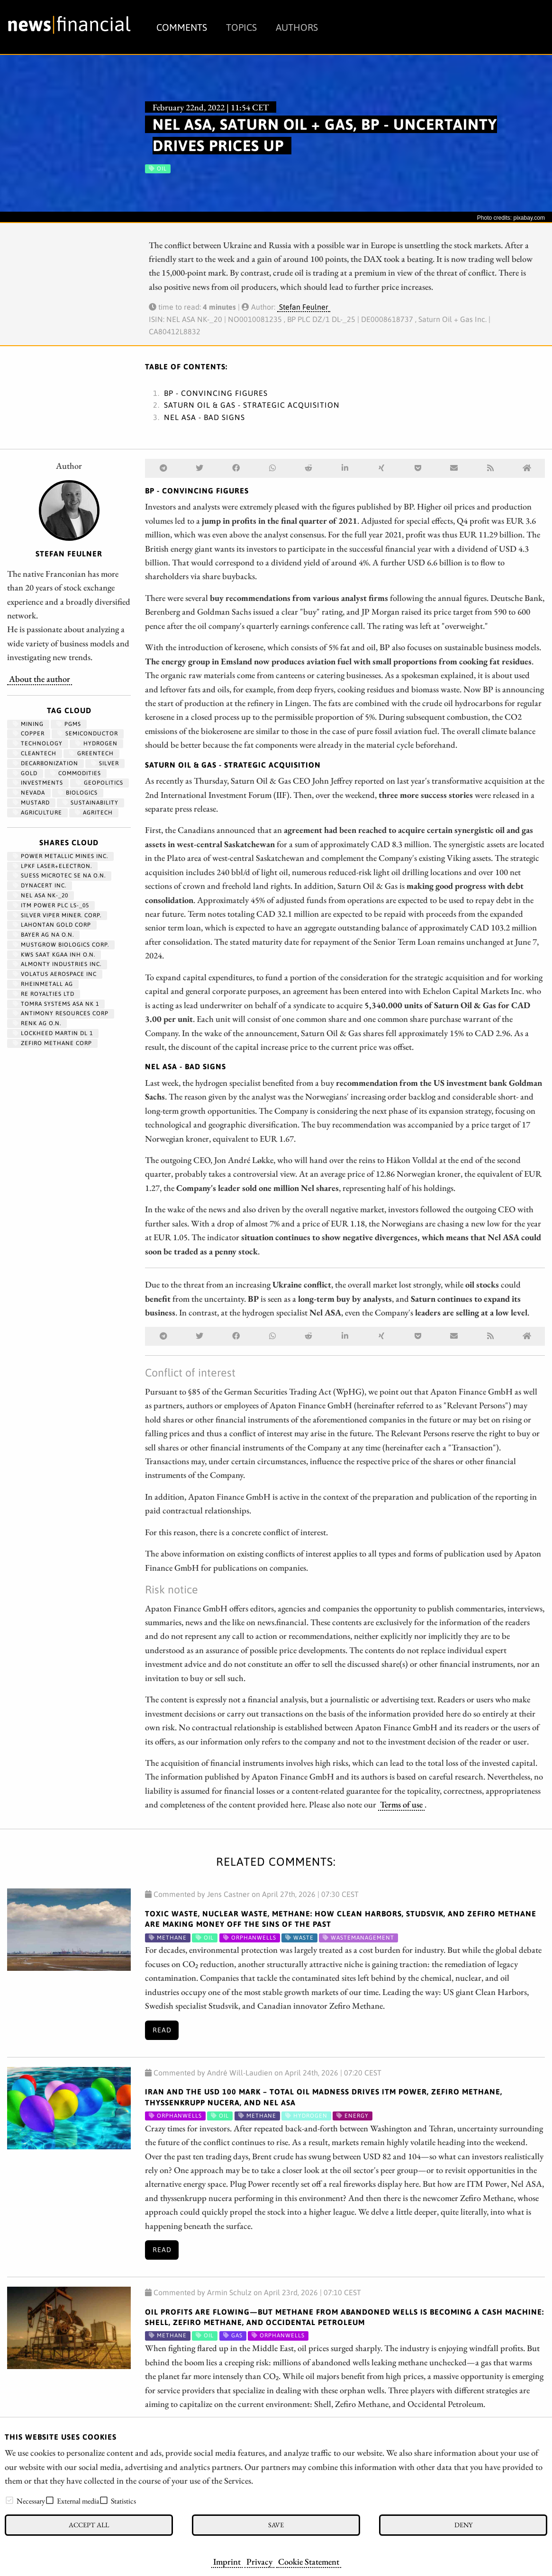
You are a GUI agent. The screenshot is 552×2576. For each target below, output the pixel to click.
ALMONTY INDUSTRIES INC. (57, 964)
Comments (181, 27)
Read (162, 2030)
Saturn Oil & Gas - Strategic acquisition (252, 405)
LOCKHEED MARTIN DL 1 (53, 1033)
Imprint (227, 2561)
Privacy (259, 2561)
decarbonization (45, 763)
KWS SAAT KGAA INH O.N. (54, 954)
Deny (463, 2524)
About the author (39, 678)
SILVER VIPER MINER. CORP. (57, 915)
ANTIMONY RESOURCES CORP (61, 1013)
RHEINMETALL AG (43, 984)
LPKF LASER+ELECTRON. (52, 866)
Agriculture (37, 812)
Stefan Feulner (303, 307)
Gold (25, 773)
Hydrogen (96, 743)
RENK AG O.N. (37, 1023)
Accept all (89, 2524)
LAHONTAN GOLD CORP (52, 924)
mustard (31, 802)
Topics (241, 27)
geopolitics (99, 782)
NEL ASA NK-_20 (40, 895)
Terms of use (401, 1804)
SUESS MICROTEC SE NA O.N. (59, 875)
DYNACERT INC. (39, 885)
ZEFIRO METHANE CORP (52, 1043)
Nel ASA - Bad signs (204, 417)
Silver (105, 763)
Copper (29, 733)
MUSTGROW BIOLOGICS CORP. (61, 944)
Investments (38, 782)
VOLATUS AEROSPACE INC (55, 974)
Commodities (75, 773)
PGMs (68, 724)
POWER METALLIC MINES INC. (60, 856)
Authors (297, 27)
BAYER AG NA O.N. (43, 934)
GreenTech (91, 753)
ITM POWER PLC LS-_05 (51, 905)
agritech (94, 812)
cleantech (34, 753)
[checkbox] (9, 2500)
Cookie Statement (308, 2561)
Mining (28, 724)
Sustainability (90, 802)
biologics (78, 792)
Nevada (29, 792)
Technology (38, 743)
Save (276, 2524)
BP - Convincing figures (216, 393)
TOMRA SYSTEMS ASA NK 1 (56, 1004)
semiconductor (87, 733)
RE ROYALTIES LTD (43, 994)
